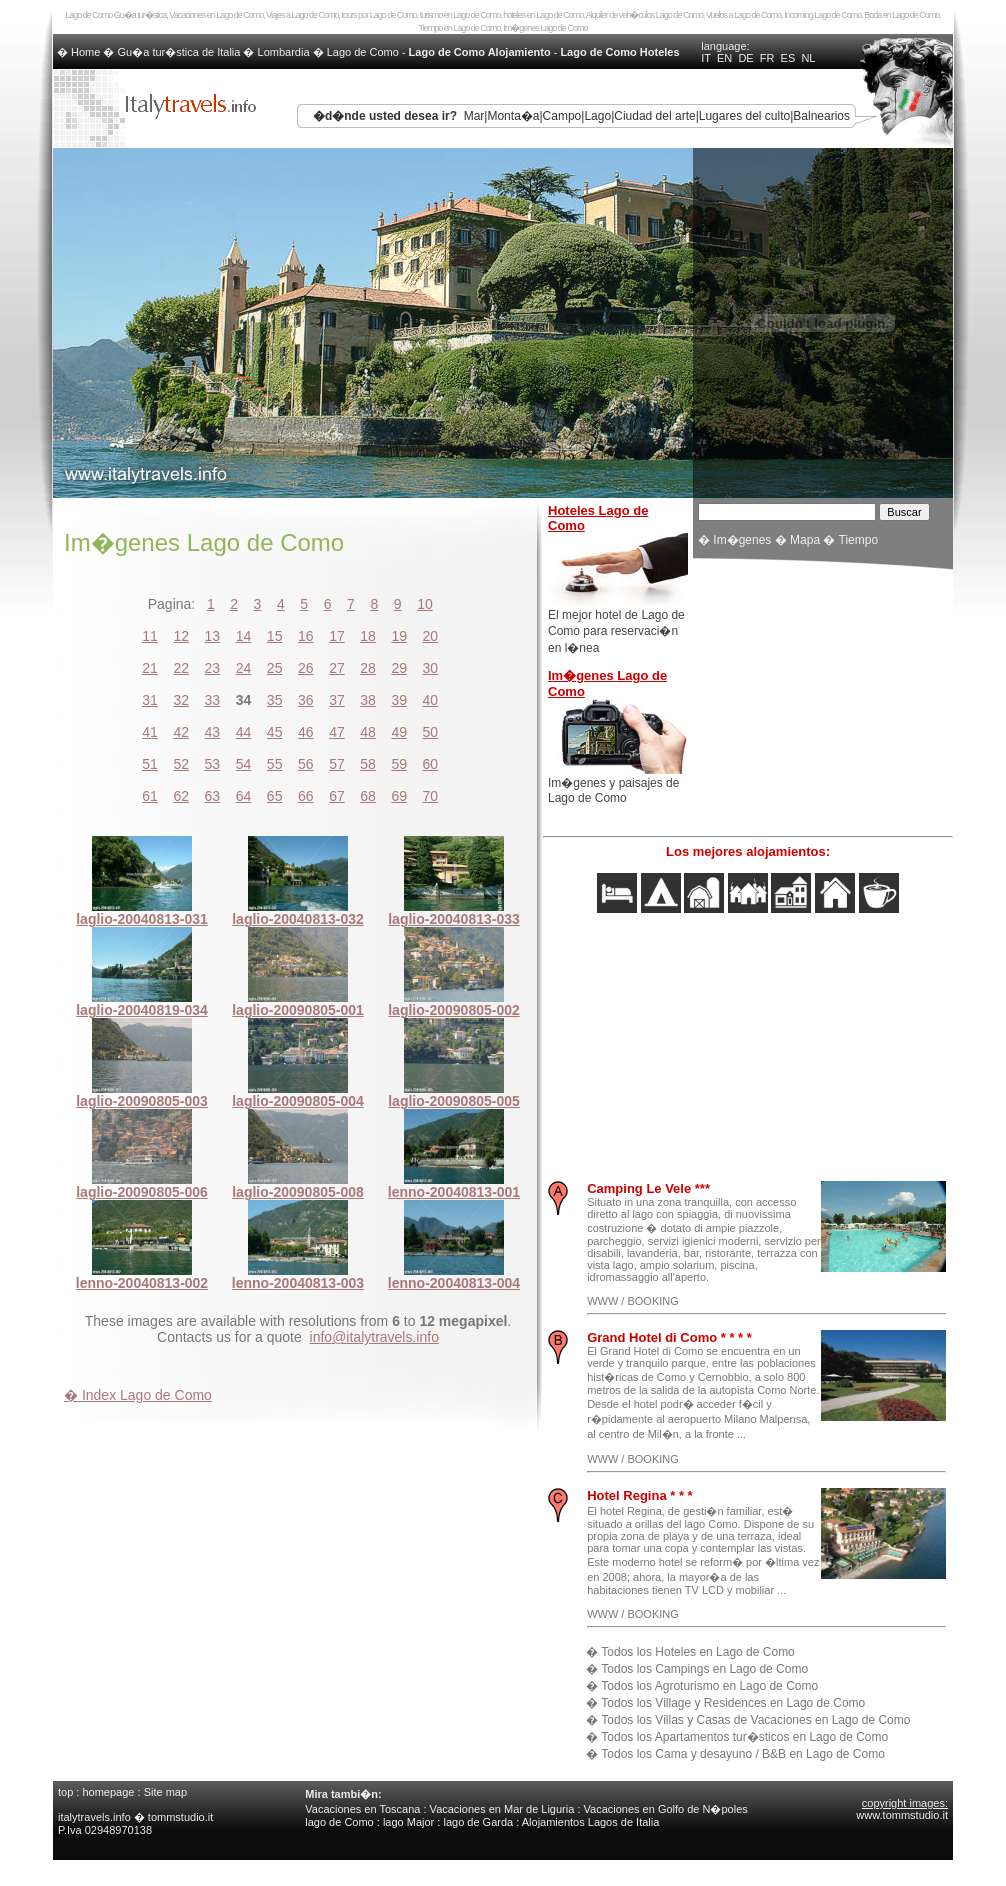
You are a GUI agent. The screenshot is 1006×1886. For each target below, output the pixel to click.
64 (244, 796)
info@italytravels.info (374, 1337)
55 (275, 764)
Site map (165, 1792)
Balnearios (821, 116)
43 (213, 732)
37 (337, 700)
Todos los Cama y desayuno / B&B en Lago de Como (743, 1754)
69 (399, 796)
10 (425, 604)
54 (244, 764)
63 (213, 796)
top (65, 1792)
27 (337, 668)
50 (431, 732)
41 (150, 732)
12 (181, 636)
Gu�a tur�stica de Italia (179, 52)
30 (431, 668)
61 (150, 796)
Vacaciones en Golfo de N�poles (666, 1809)
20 (431, 636)
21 (150, 668)
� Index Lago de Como (138, 1395)
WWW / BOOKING (633, 1301)
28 (368, 668)
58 (368, 764)
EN (724, 58)
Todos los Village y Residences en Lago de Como (733, 1703)
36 (306, 700)
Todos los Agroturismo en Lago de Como (709, 1686)
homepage (108, 1792)
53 (213, 764)
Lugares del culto (744, 116)
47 (337, 732)
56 (306, 764)
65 (275, 796)
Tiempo (859, 540)
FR (767, 58)
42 (181, 732)
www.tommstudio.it (902, 1815)
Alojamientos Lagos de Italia (591, 1822)
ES (788, 58)
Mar (474, 116)
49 (399, 732)
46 (306, 732)
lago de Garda (478, 1822)
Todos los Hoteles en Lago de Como (697, 1652)
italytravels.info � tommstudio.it (137, 1817)
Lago (597, 116)
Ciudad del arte (654, 116)
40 (431, 700)
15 (275, 636)
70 (431, 796)
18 (368, 636)
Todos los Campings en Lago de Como (704, 1669)
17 (337, 636)
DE (745, 58)
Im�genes (742, 540)
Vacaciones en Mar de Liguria (502, 1809)
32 (181, 700)
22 (181, 668)
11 (150, 636)
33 (213, 700)
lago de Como (339, 1822)
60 (431, 764)
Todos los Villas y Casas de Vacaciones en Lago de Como (755, 1720)
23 (213, 668)
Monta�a (513, 116)
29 (399, 668)
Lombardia (284, 52)
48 (368, 732)
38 (368, 700)
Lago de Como (363, 52)
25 (275, 668)
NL (808, 58)
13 (213, 636)
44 (244, 732)
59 (399, 764)
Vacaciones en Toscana (362, 1809)
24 (244, 668)
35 (275, 700)
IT (706, 58)
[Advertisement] (823, 700)
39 (399, 700)
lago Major (408, 1822)
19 (399, 636)
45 (275, 732)
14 (244, 636)
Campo (562, 116)
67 (337, 796)
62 (181, 796)
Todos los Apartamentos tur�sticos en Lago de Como (744, 1737)
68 (368, 796)
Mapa (805, 540)
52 (181, 764)
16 (306, 636)
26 (306, 668)
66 (306, 796)
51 (150, 764)
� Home (80, 52)
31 (150, 700)
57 (337, 764)
